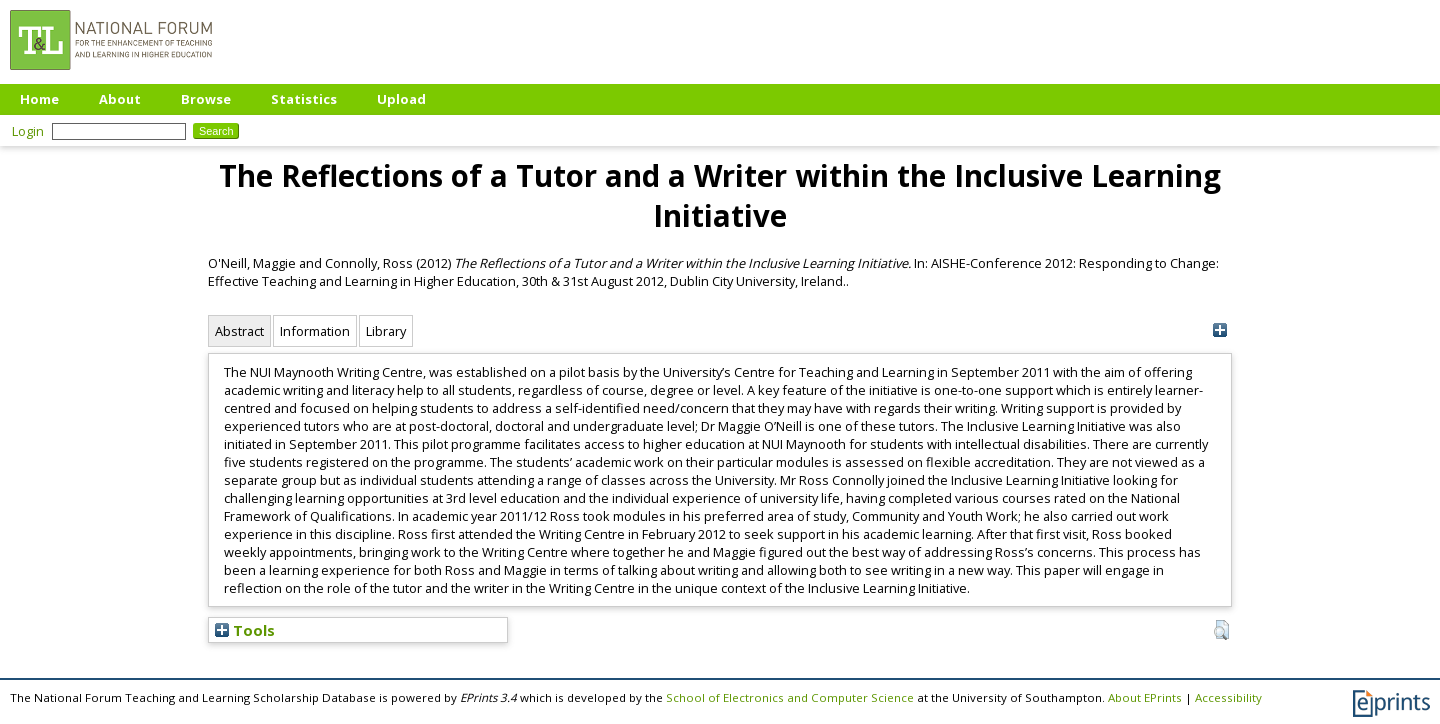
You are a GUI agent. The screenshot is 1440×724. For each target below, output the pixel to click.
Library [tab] (386, 331)
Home (39, 99)
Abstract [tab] (239, 331)
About (120, 99)
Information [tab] (315, 331)
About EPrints (1145, 697)
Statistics (304, 99)
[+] (1219, 330)
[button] (1221, 630)
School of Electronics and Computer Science (790, 697)
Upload (401, 99)
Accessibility (1228, 697)
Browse (206, 99)
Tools (245, 630)
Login (28, 131)
